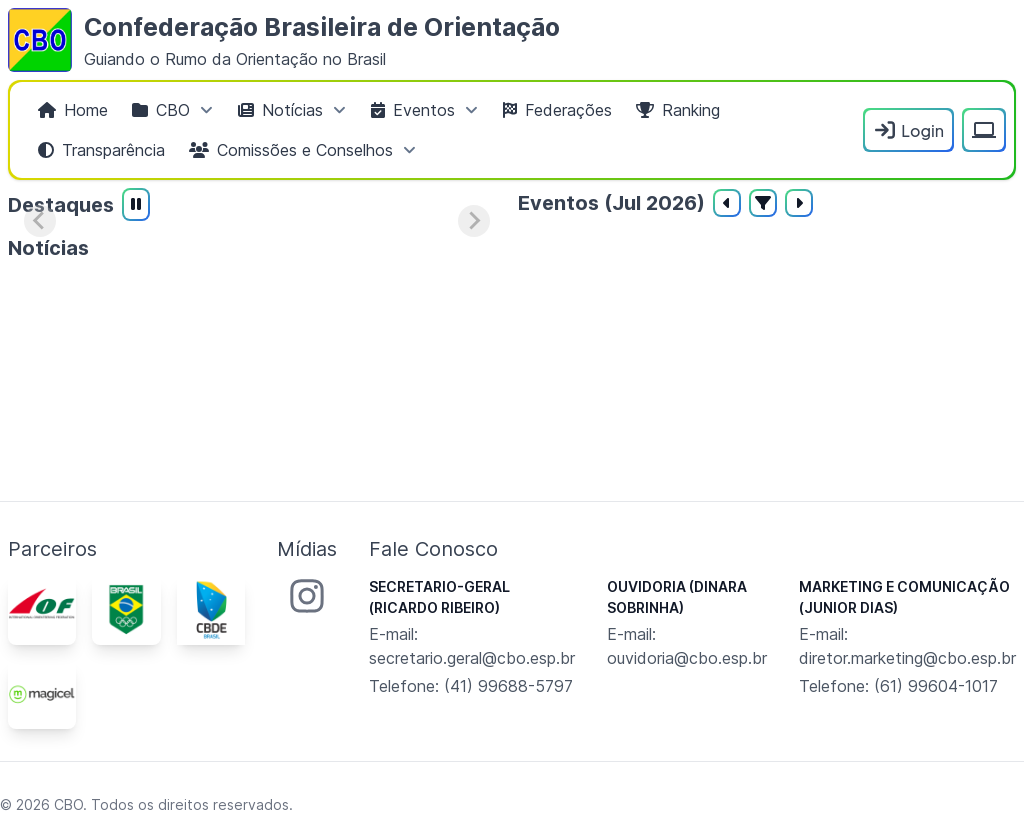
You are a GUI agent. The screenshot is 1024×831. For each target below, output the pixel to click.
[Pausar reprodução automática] (136, 204)
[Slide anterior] (40, 221)
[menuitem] (73, 110)
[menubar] (440, 130)
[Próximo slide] (474, 221)
